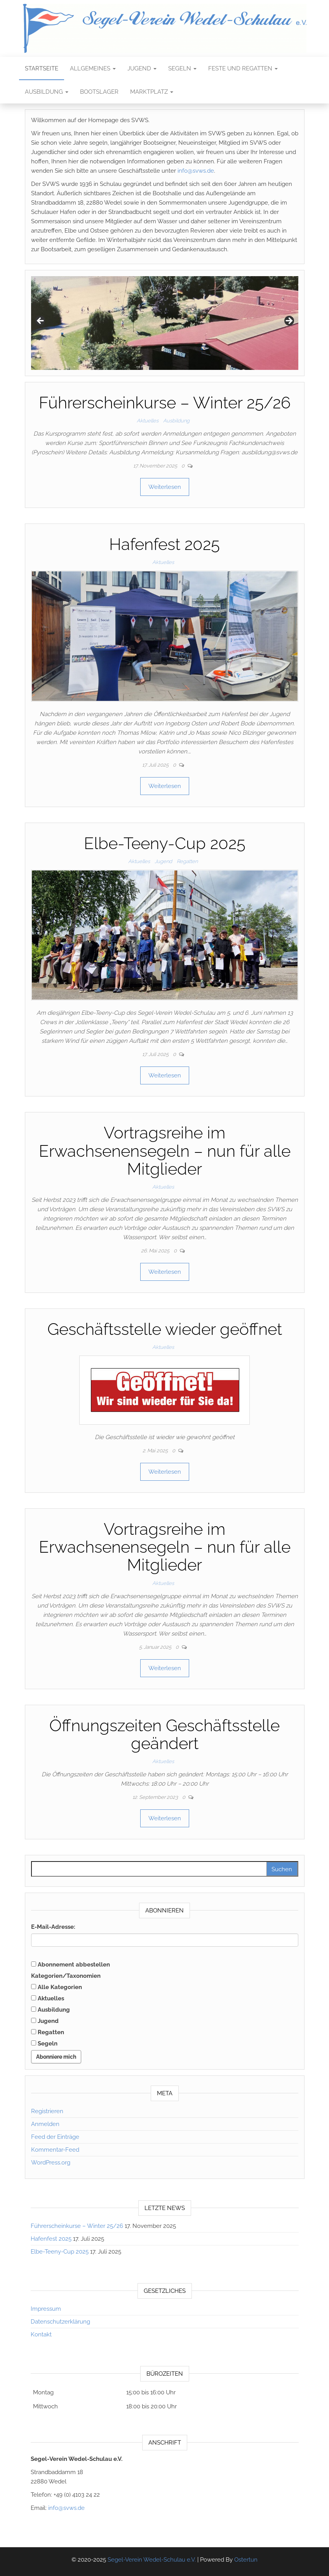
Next (288, 321)
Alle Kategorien (56, 1987)
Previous (41, 321)
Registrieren (47, 2111)
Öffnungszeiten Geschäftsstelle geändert (164, 1734)
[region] (164, 323)
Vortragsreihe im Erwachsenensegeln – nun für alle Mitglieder (165, 1150)
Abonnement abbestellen (70, 1964)
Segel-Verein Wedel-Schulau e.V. (152, 2559)
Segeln (182, 68)
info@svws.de (196, 170)
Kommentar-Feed (55, 2149)
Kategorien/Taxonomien (66, 1975)
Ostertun (246, 2559)
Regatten (187, 861)
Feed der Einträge (55, 2136)
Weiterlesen (164, 486)
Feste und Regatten (243, 68)
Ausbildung (46, 91)
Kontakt (41, 2334)
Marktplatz (151, 91)
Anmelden (45, 2124)
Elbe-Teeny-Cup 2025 (164, 843)
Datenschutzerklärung (60, 2321)
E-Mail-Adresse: (53, 1926)
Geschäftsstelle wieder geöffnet (164, 1329)
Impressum (46, 2308)
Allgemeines (93, 68)
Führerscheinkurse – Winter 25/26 (165, 402)
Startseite (41, 68)
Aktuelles (147, 421)
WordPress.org (50, 2162)
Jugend (142, 68)
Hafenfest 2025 (164, 544)
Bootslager (99, 91)
